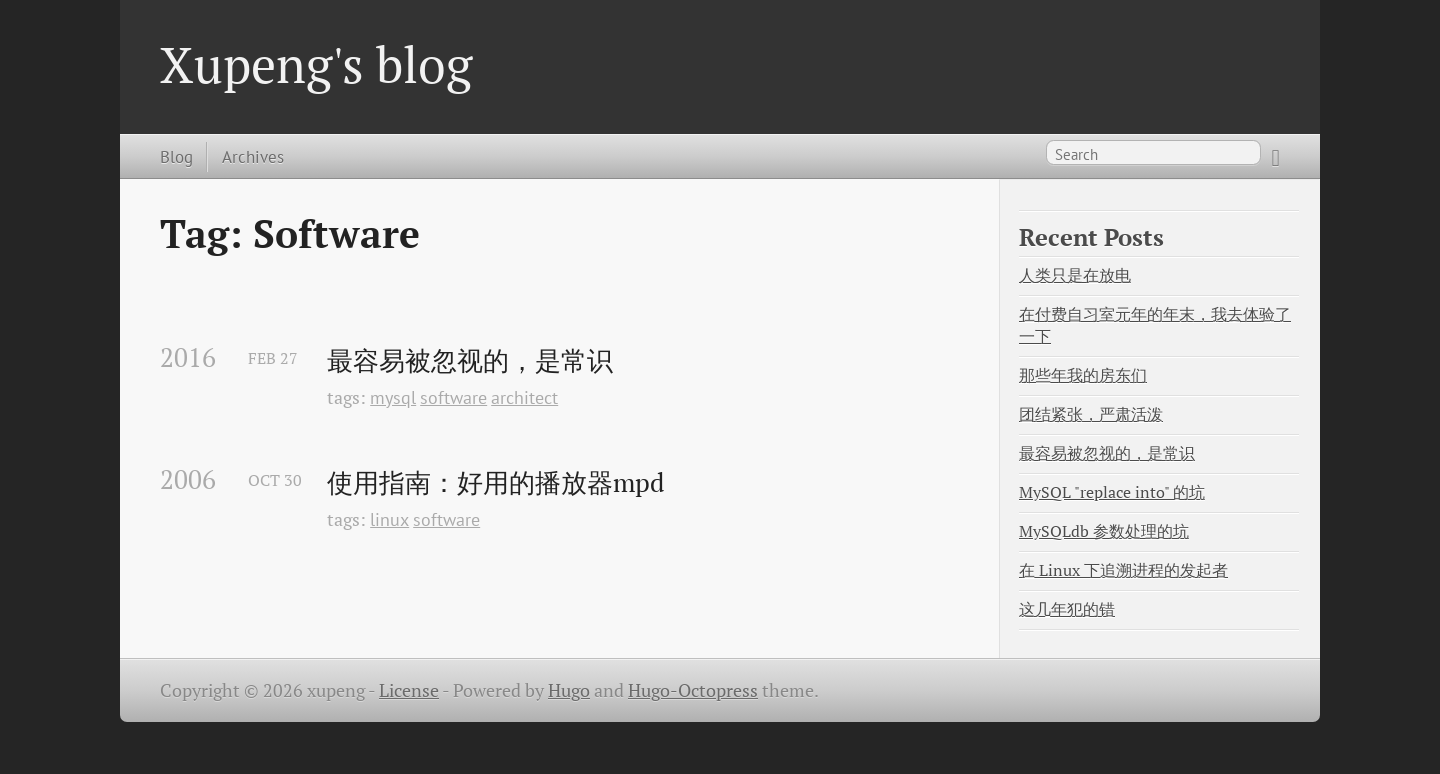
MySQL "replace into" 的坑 (1112, 492)
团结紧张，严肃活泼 (1091, 414)
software (453, 397)
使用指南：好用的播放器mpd (495, 483)
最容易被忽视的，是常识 (470, 361)
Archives (253, 156)
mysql (393, 397)
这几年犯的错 (1067, 609)
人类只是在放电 (1075, 275)
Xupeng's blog (316, 64)
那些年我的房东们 (1083, 375)
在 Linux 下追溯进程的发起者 (1123, 570)
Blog (176, 156)
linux (389, 519)
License (409, 690)
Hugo (569, 690)
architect (524, 397)
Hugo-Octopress (693, 690)
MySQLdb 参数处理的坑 (1104, 531)
